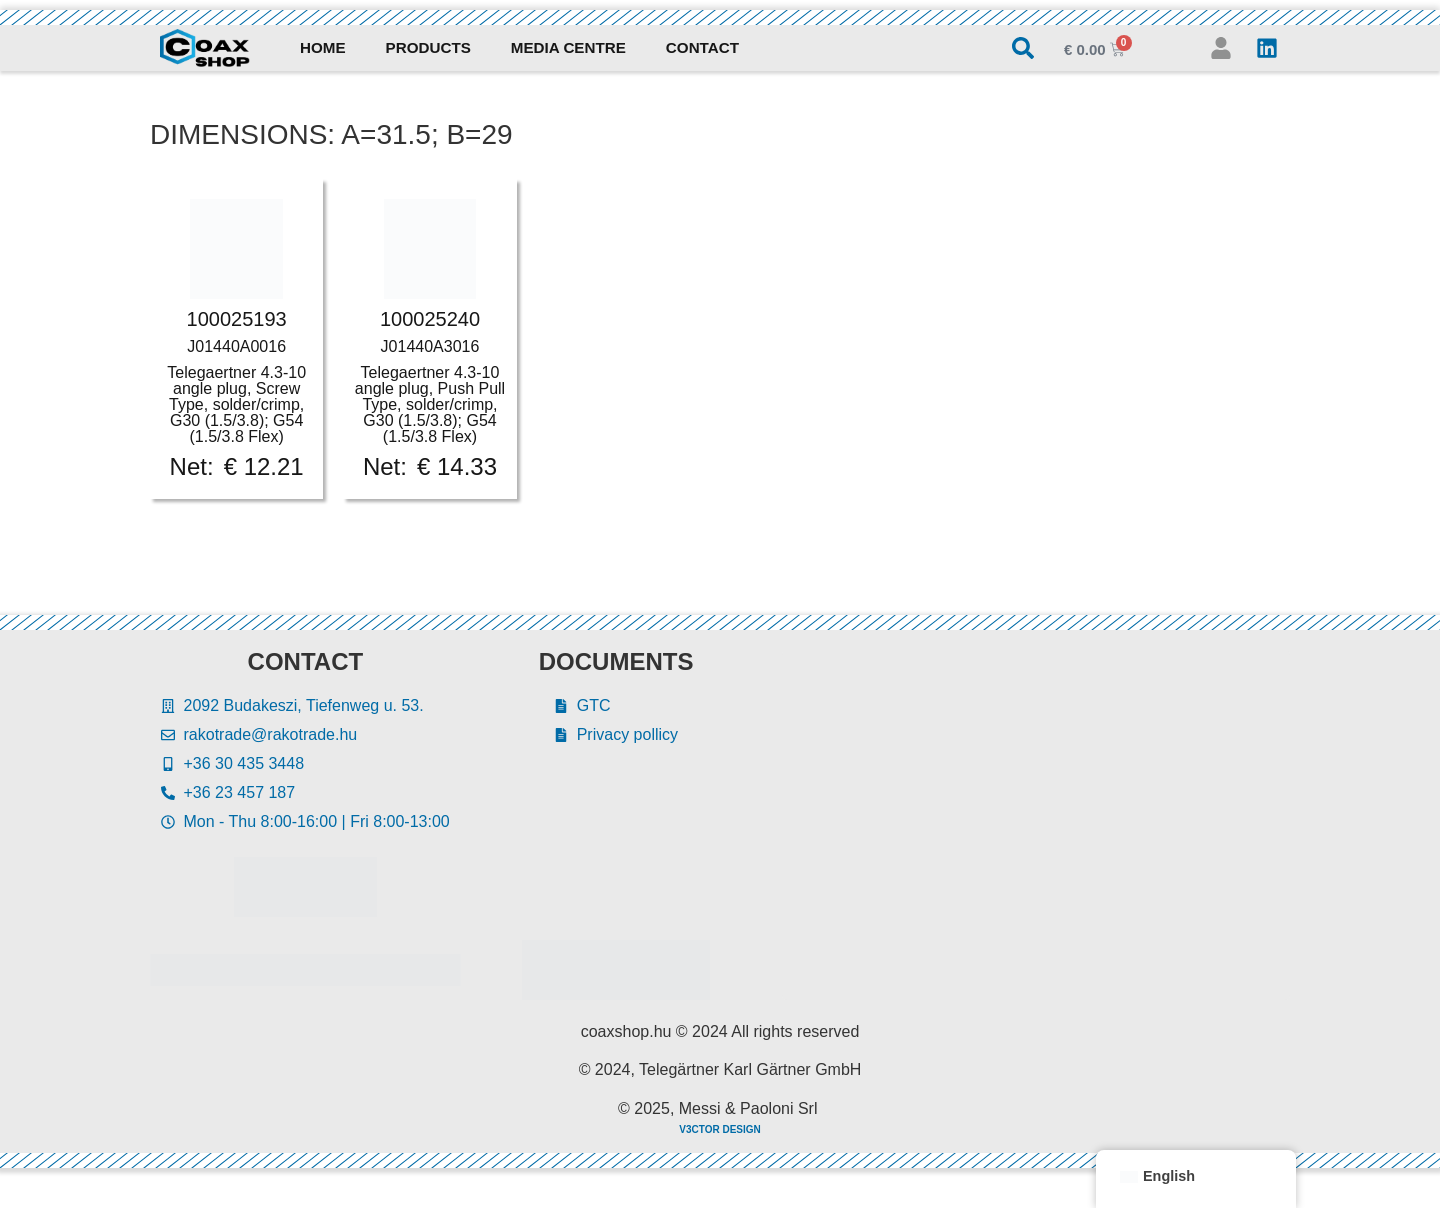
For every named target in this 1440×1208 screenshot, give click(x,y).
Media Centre (568, 47)
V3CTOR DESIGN (720, 1129)
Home (323, 47)
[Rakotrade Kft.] (1036, 825)
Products (428, 47)
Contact (702, 47)
